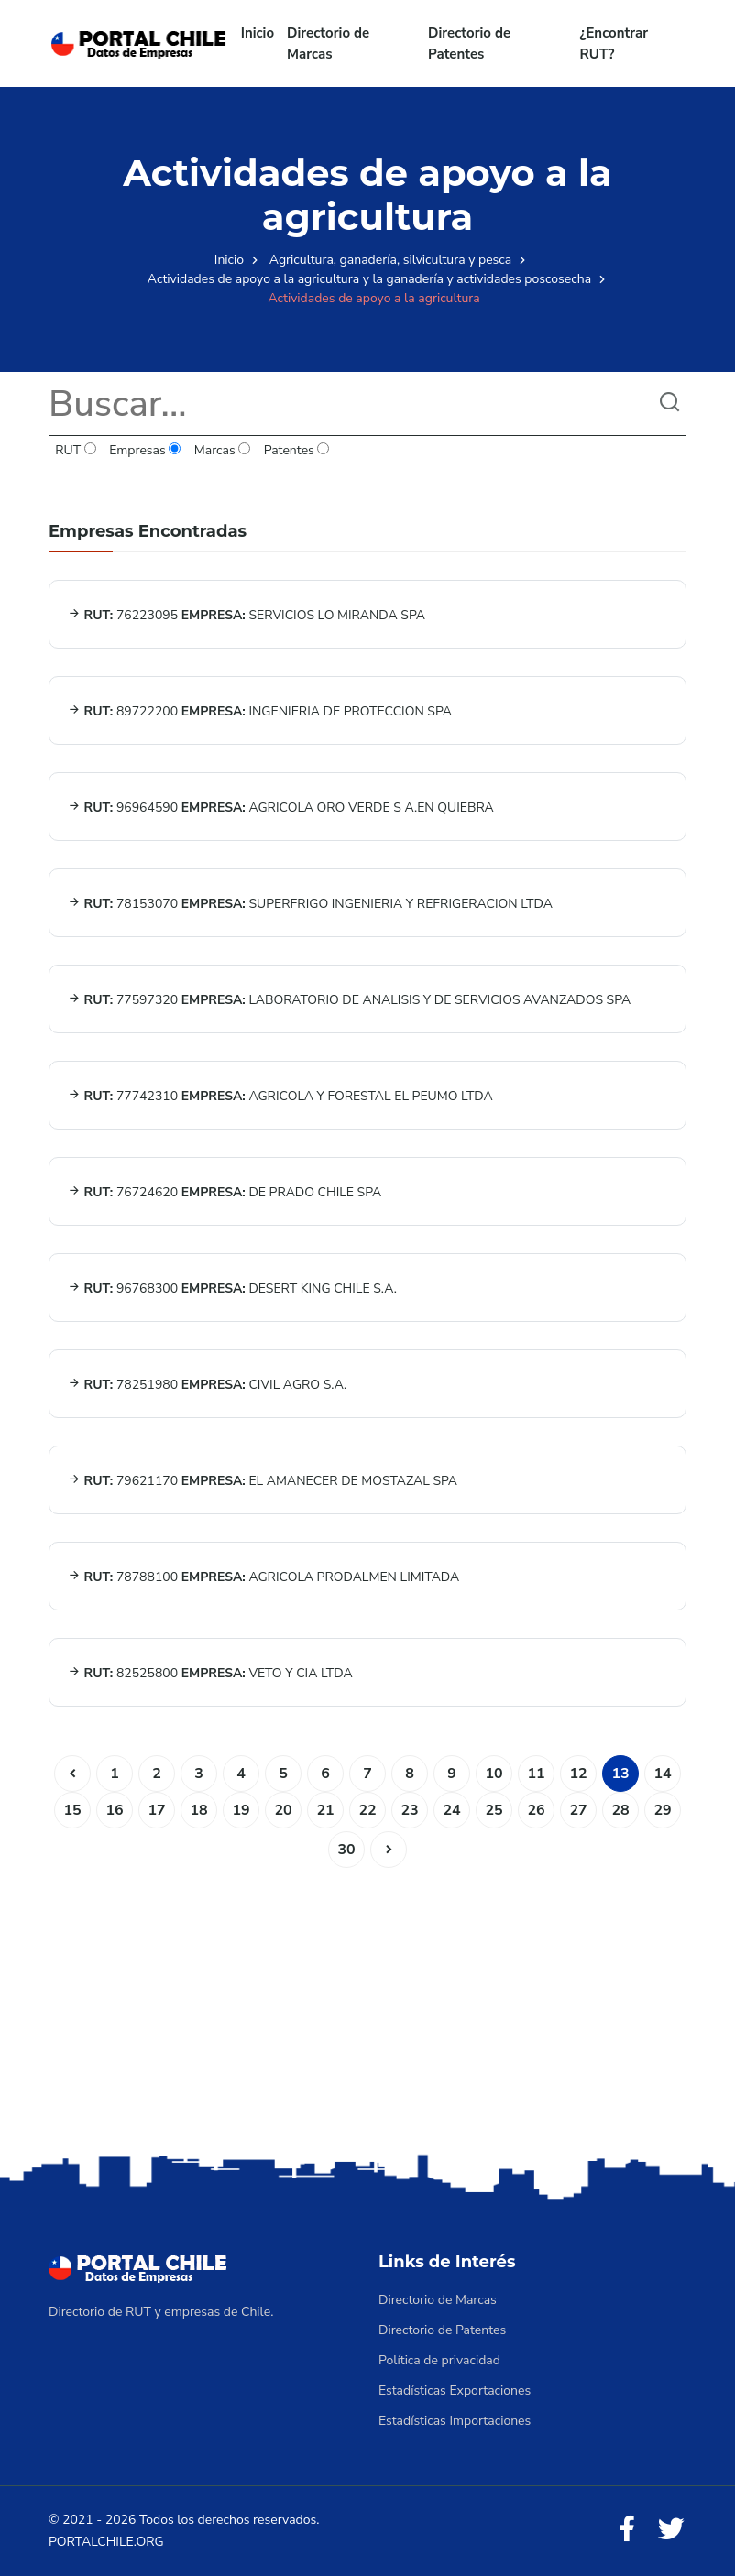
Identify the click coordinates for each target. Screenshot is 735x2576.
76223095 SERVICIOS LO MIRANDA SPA (246, 615)
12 (578, 1773)
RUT (76, 450)
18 (198, 1810)
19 (240, 1810)
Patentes (296, 450)
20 (282, 1810)
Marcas (223, 450)
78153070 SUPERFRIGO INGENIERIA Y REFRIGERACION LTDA (310, 903)
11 (535, 1773)
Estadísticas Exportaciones (454, 2390)
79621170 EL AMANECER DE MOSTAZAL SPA (262, 1481)
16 (114, 1810)
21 (325, 1810)
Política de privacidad (439, 2360)
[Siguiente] (388, 1849)
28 (620, 1810)
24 (451, 1810)
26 (535, 1810)
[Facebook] (626, 2530)
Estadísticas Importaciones (454, 2420)
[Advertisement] (367, 2005)
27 (578, 1810)
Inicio (257, 33)
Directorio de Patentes (469, 43)
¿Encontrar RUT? (614, 43)
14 (662, 1773)
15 (72, 1810)
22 (367, 1810)
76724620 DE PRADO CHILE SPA (224, 1192)
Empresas (145, 450)
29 (662, 1810)
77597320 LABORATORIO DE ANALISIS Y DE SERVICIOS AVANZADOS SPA (349, 1000)
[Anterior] (72, 1773)
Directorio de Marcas (328, 43)
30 (346, 1849)
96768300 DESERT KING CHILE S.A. (232, 1288)
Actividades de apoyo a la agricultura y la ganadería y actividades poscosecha (369, 279)
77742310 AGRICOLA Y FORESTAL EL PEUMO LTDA (280, 1096)
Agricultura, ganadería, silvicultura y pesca (390, 259)
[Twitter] (670, 2530)
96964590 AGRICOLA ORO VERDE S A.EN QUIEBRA (281, 807)
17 (156, 1810)
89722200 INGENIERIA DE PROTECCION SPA (260, 711)
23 (409, 1810)
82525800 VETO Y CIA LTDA (210, 1673)
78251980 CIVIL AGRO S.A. (207, 1384)
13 (620, 1773)
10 (493, 1773)
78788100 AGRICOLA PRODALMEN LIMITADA (263, 1577)
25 (493, 1810)
